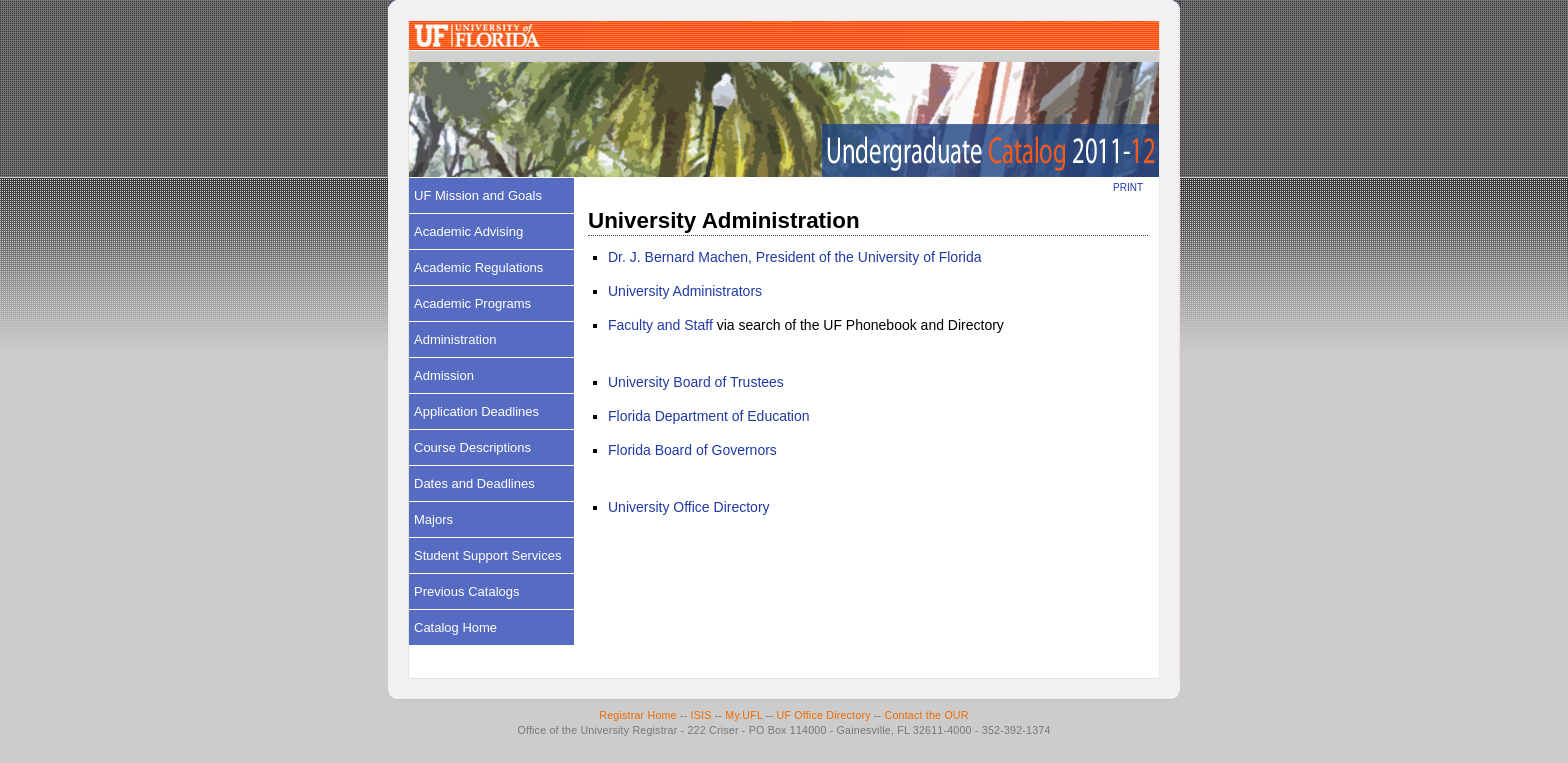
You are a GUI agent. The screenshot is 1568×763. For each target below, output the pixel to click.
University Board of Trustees (696, 382)
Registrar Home (637, 715)
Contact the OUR (927, 715)
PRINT (1128, 188)
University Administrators (685, 291)
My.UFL (743, 715)
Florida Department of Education (709, 416)
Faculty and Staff (660, 325)
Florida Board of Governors (692, 450)
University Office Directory (689, 507)
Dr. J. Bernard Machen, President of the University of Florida (795, 257)
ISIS (701, 715)
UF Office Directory (823, 715)
